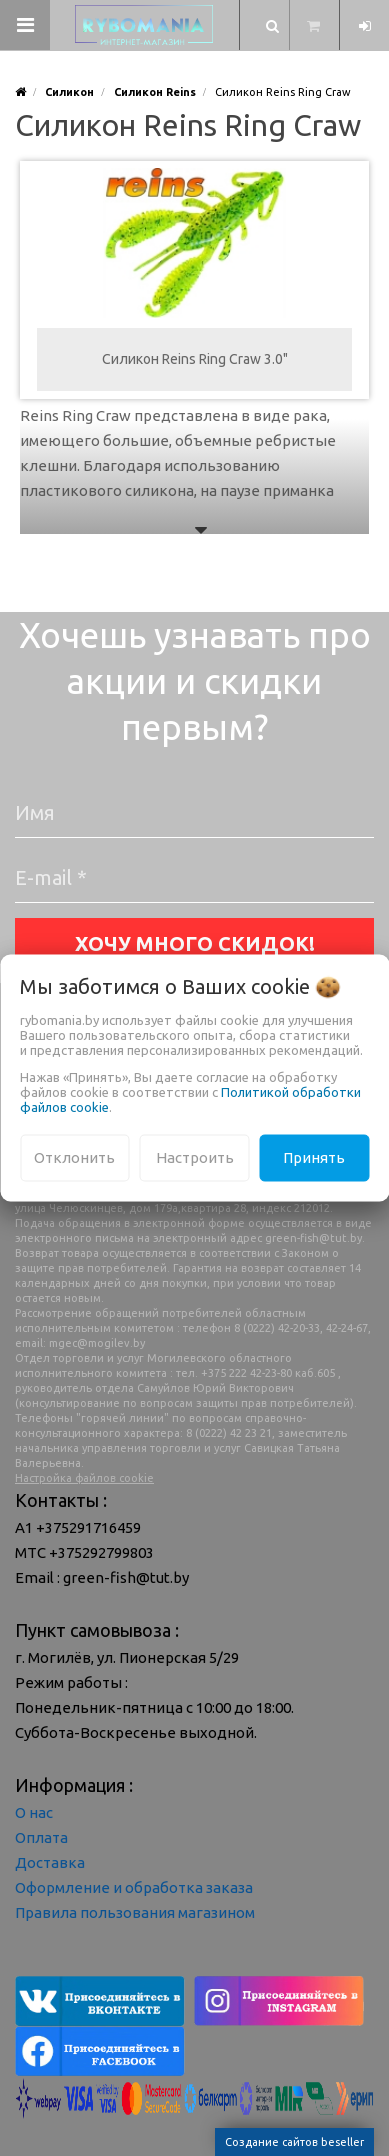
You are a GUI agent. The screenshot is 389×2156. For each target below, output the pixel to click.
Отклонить (74, 1157)
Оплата (41, 1837)
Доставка (50, 1862)
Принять (314, 1157)
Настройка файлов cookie (84, 1478)
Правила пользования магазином (135, 1912)
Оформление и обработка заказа (134, 1887)
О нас (34, 1812)
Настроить (195, 1157)
